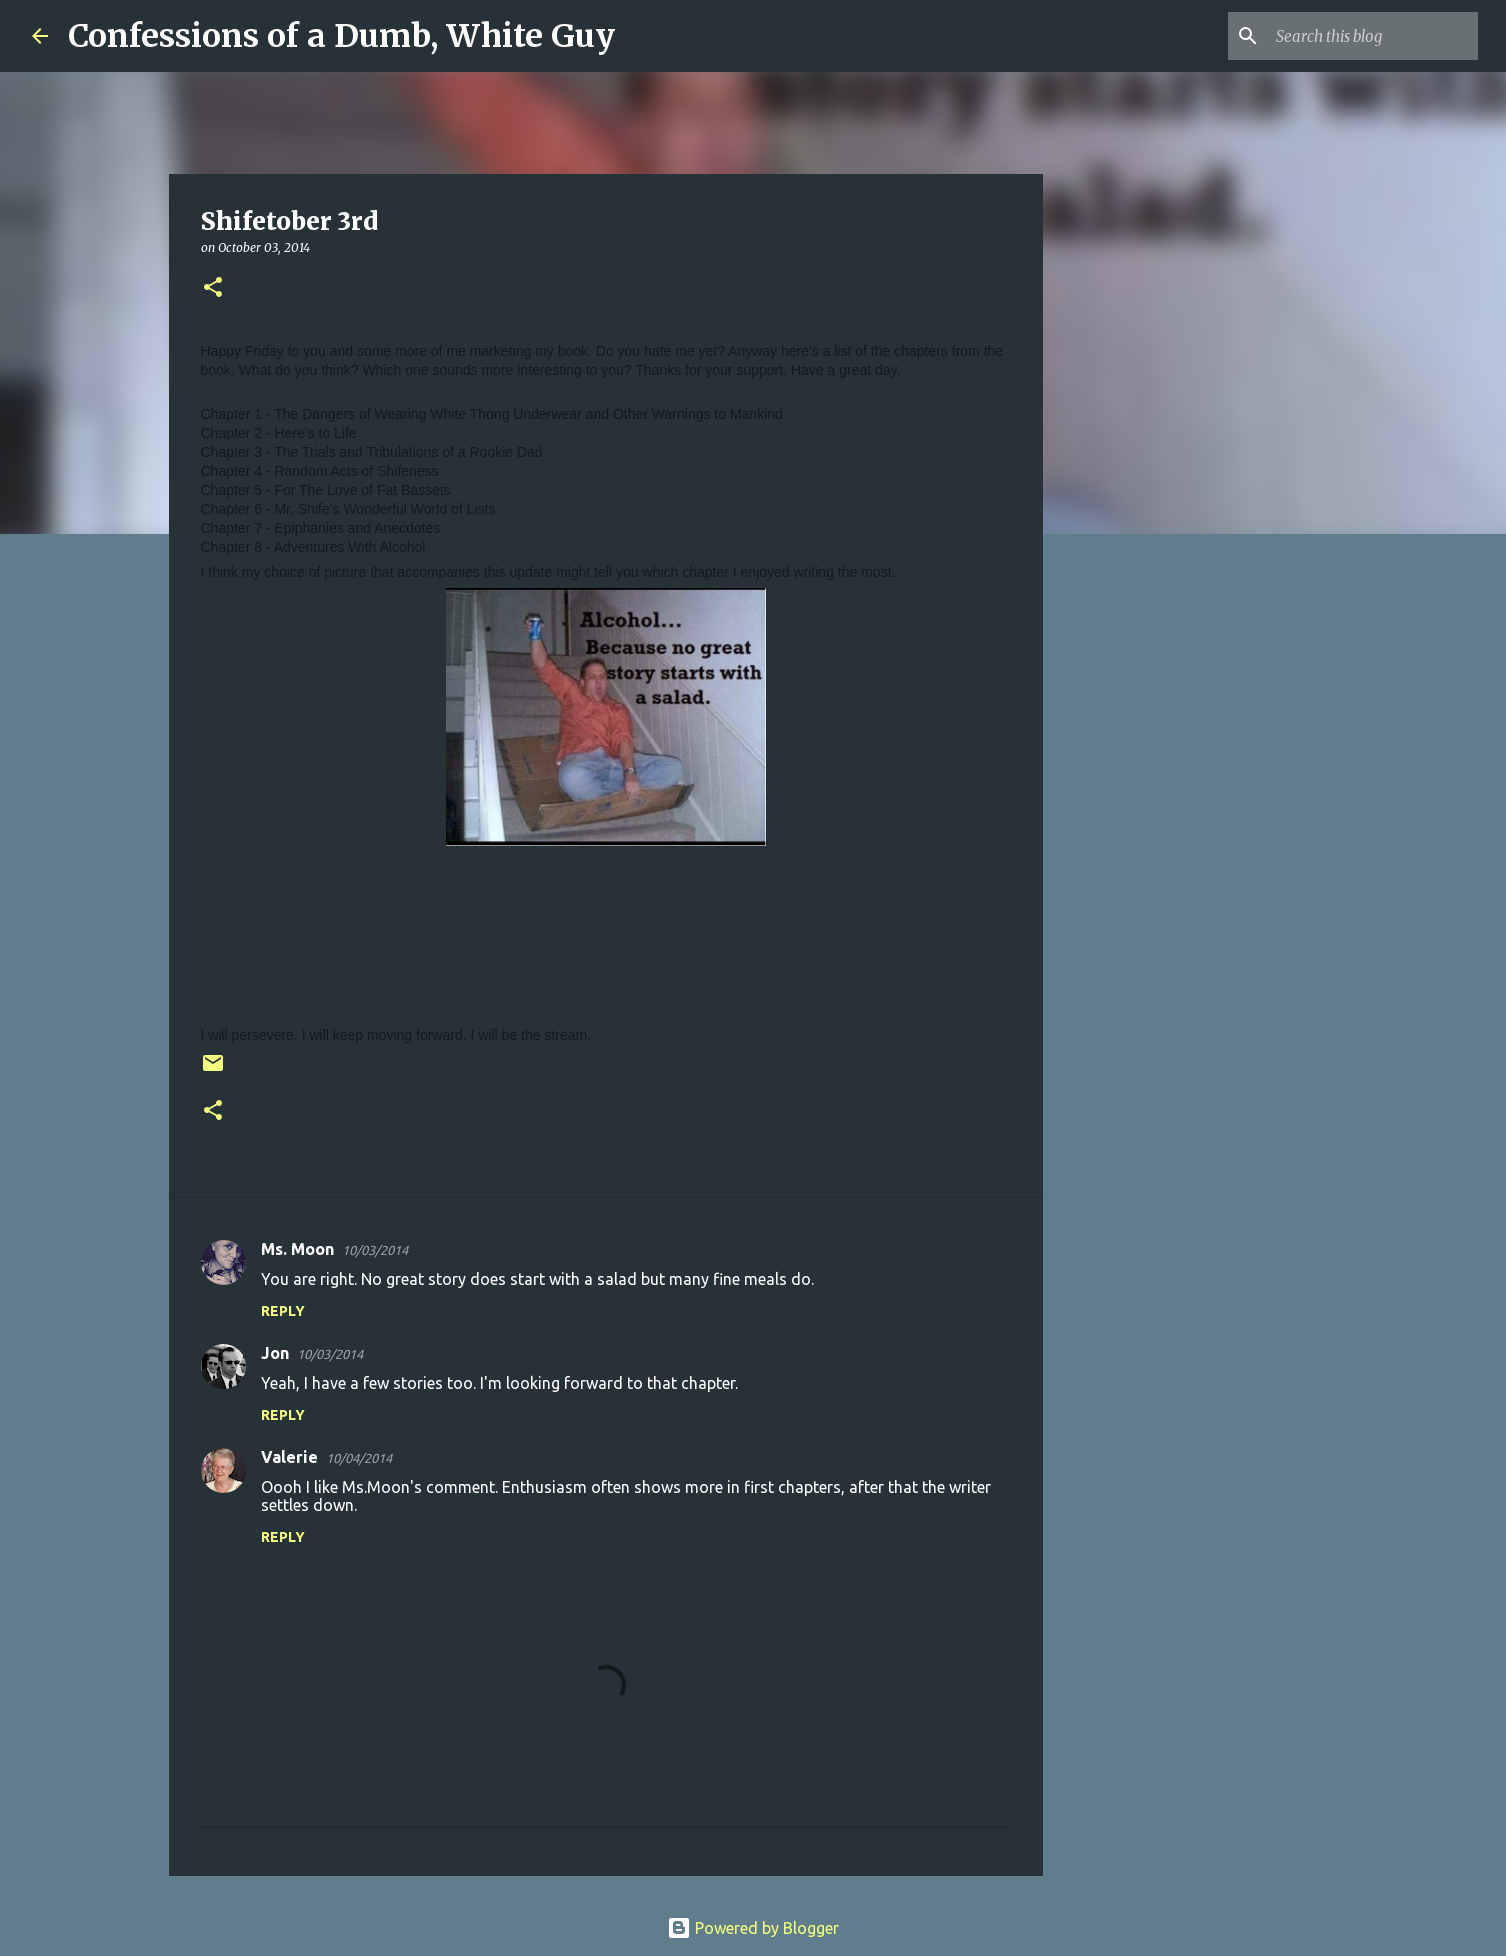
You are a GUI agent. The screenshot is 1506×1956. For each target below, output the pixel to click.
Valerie (289, 1457)
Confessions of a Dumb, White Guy (341, 36)
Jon (275, 1353)
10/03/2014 (375, 1250)
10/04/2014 (359, 1458)
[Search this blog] (1373, 36)
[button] (213, 288)
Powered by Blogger (753, 1928)
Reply (283, 1311)
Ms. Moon (297, 1249)
